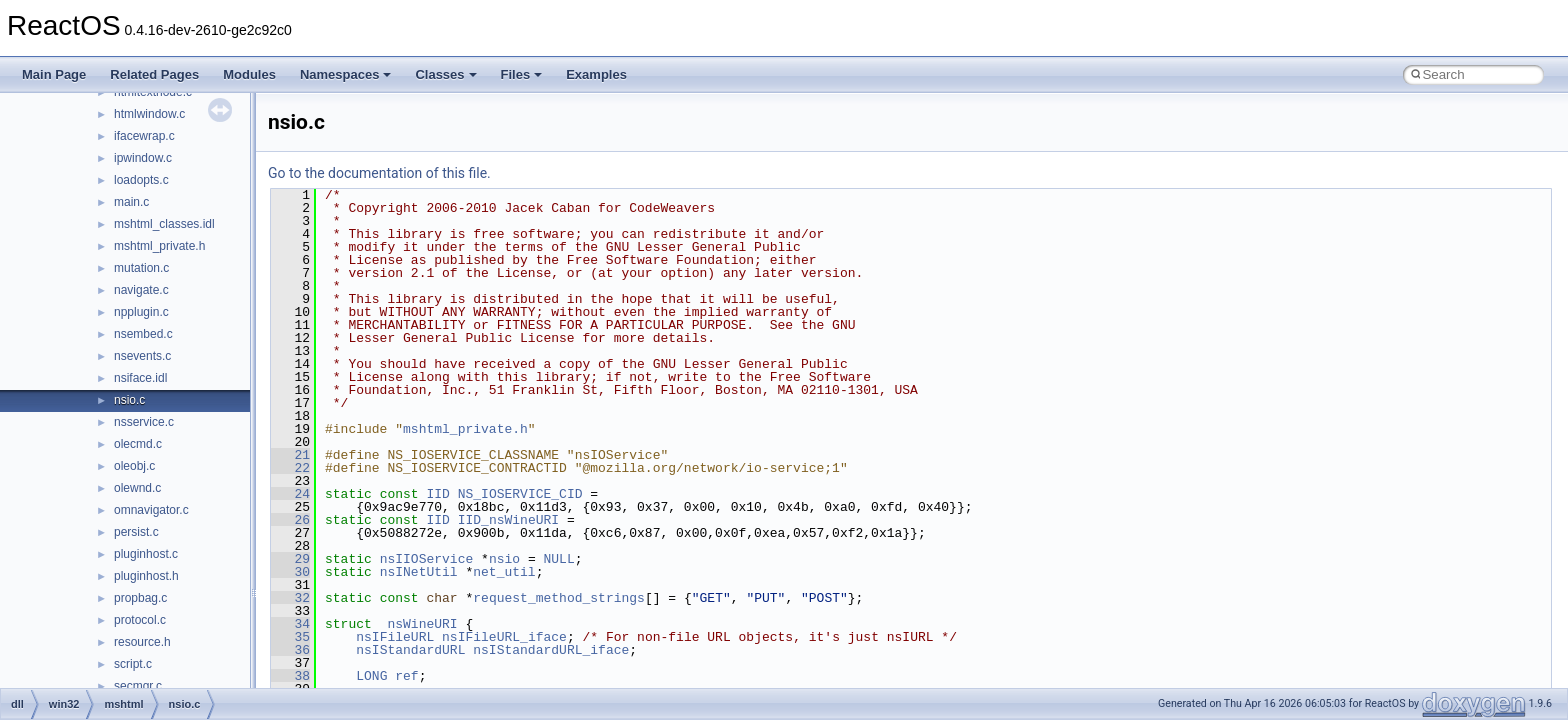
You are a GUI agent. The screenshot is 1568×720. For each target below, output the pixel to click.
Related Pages (154, 74)
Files (522, 74)
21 (290, 455)
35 (290, 637)
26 (290, 520)
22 (290, 468)
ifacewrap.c (144, 136)
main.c (131, 202)
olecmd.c (138, 444)
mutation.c (141, 268)
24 (290, 494)
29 (290, 559)
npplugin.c (141, 312)
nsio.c (129, 400)
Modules (249, 74)
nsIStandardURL (410, 650)
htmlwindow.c (149, 114)
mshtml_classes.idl (164, 224)
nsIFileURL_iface (504, 637)
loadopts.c (141, 180)
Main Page (54, 74)
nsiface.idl (140, 378)
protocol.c (140, 620)
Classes (445, 74)
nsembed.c (143, 334)
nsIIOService (427, 559)
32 (290, 598)
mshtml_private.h (159, 246)
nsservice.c (144, 422)
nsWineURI (422, 624)
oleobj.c (134, 466)
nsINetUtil (419, 572)
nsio (504, 559)
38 (290, 676)
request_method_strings (559, 598)
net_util (504, 572)
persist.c (136, 532)
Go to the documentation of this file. (379, 173)
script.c (133, 664)
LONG (371, 676)
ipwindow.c (143, 158)
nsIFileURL (395, 637)
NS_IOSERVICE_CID (520, 494)
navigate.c (141, 290)
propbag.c (140, 598)
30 (290, 572)
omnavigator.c (151, 510)
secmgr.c (138, 686)
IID (437, 494)
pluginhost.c (146, 554)
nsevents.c (142, 356)
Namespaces (346, 74)
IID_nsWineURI (508, 520)
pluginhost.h (146, 576)
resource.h (142, 642)
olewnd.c (137, 488)
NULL (558, 559)
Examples (596, 74)
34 (290, 624)
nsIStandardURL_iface (551, 650)
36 (290, 650)
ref (406, 676)
